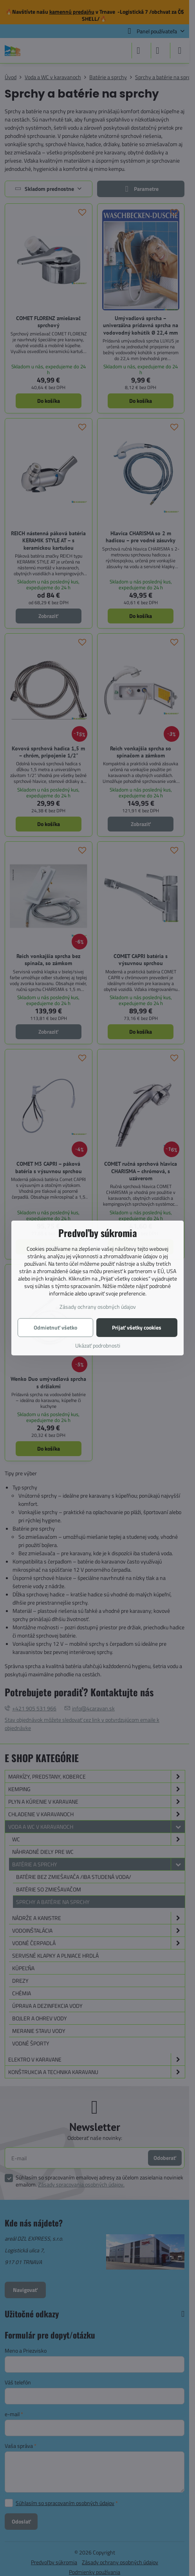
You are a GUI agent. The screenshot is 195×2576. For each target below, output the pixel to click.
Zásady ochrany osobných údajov (98, 1306)
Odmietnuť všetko (55, 1327)
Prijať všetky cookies (136, 1327)
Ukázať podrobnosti (97, 1345)
